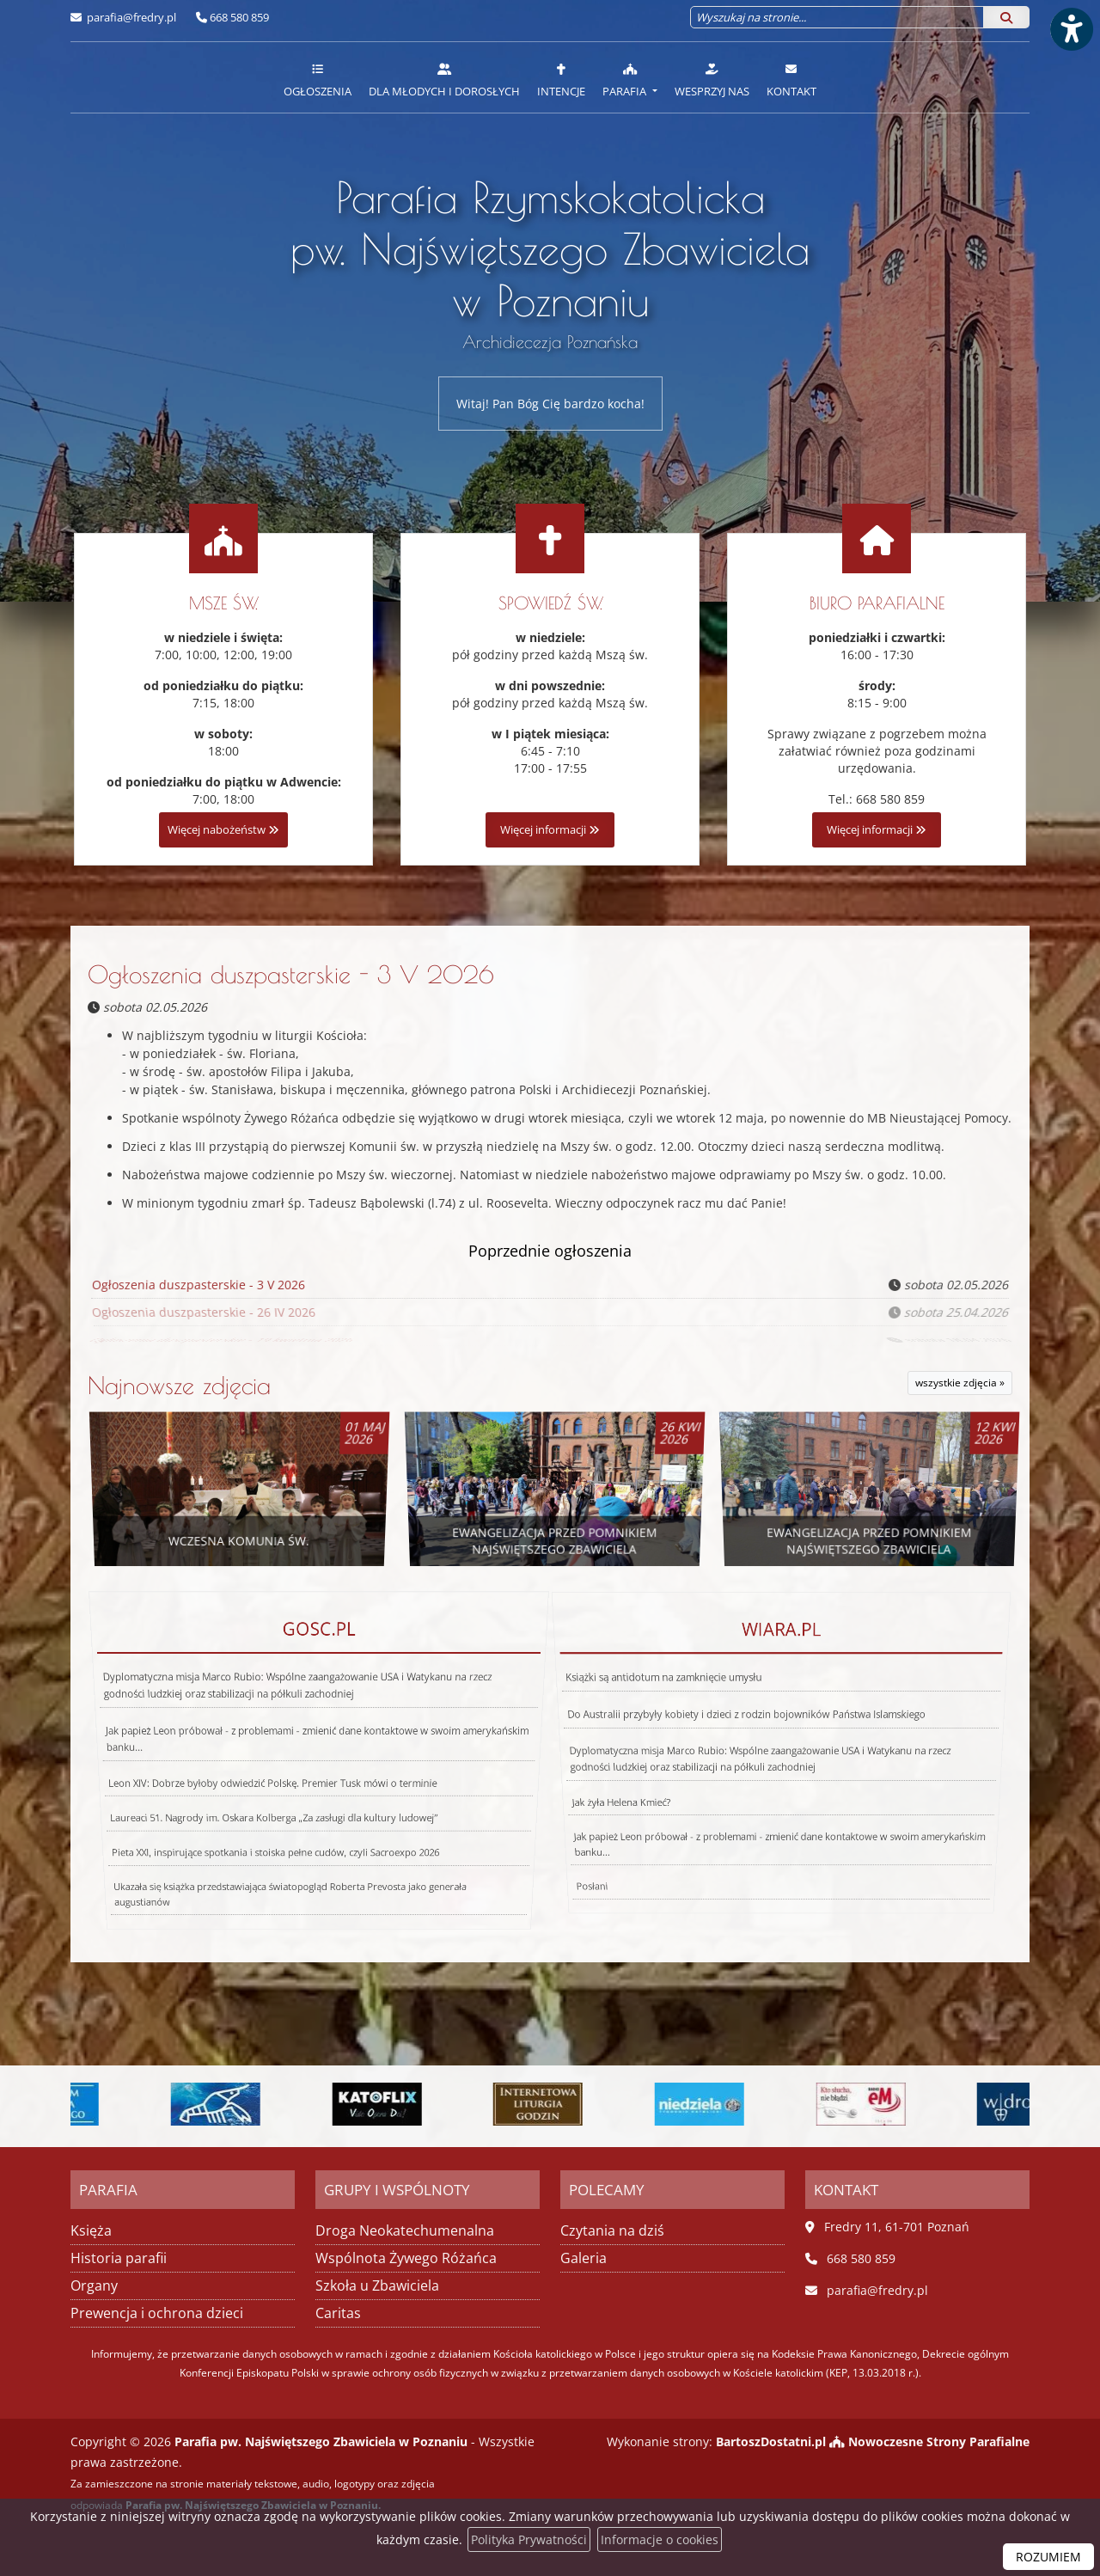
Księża (91, 2230)
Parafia (625, 80)
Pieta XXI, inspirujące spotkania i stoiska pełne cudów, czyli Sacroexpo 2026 (261, 1823)
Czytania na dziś (612, 2230)
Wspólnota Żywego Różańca (406, 2258)
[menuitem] (317, 77)
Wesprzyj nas (712, 80)
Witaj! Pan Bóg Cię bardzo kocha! (550, 403)
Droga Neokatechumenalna (404, 2230)
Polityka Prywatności (529, 2539)
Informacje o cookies (659, 2539)
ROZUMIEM (1048, 2556)
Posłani (488, 1857)
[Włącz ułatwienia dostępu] (1070, 29)
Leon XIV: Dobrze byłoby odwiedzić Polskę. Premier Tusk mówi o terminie (270, 1774)
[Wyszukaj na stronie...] (837, 17)
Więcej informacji (550, 830)
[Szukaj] (1006, 17)
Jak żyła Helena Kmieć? (599, 1783)
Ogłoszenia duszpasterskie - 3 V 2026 (291, 974)
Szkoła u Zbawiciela (377, 2285)
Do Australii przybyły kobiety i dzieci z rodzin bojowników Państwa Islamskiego (750, 1738)
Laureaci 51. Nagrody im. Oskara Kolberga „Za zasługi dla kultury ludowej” (265, 1796)
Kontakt (791, 80)
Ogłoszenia (317, 80)
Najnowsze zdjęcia (179, 1385)
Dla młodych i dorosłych (444, 80)
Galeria (583, 2258)
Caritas (338, 2313)
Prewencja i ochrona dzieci (156, 2313)
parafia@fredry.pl (130, 17)
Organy (94, 2285)
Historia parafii (118, 2258)
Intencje (561, 80)
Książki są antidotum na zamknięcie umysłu (684, 1725)
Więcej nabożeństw (223, 830)
